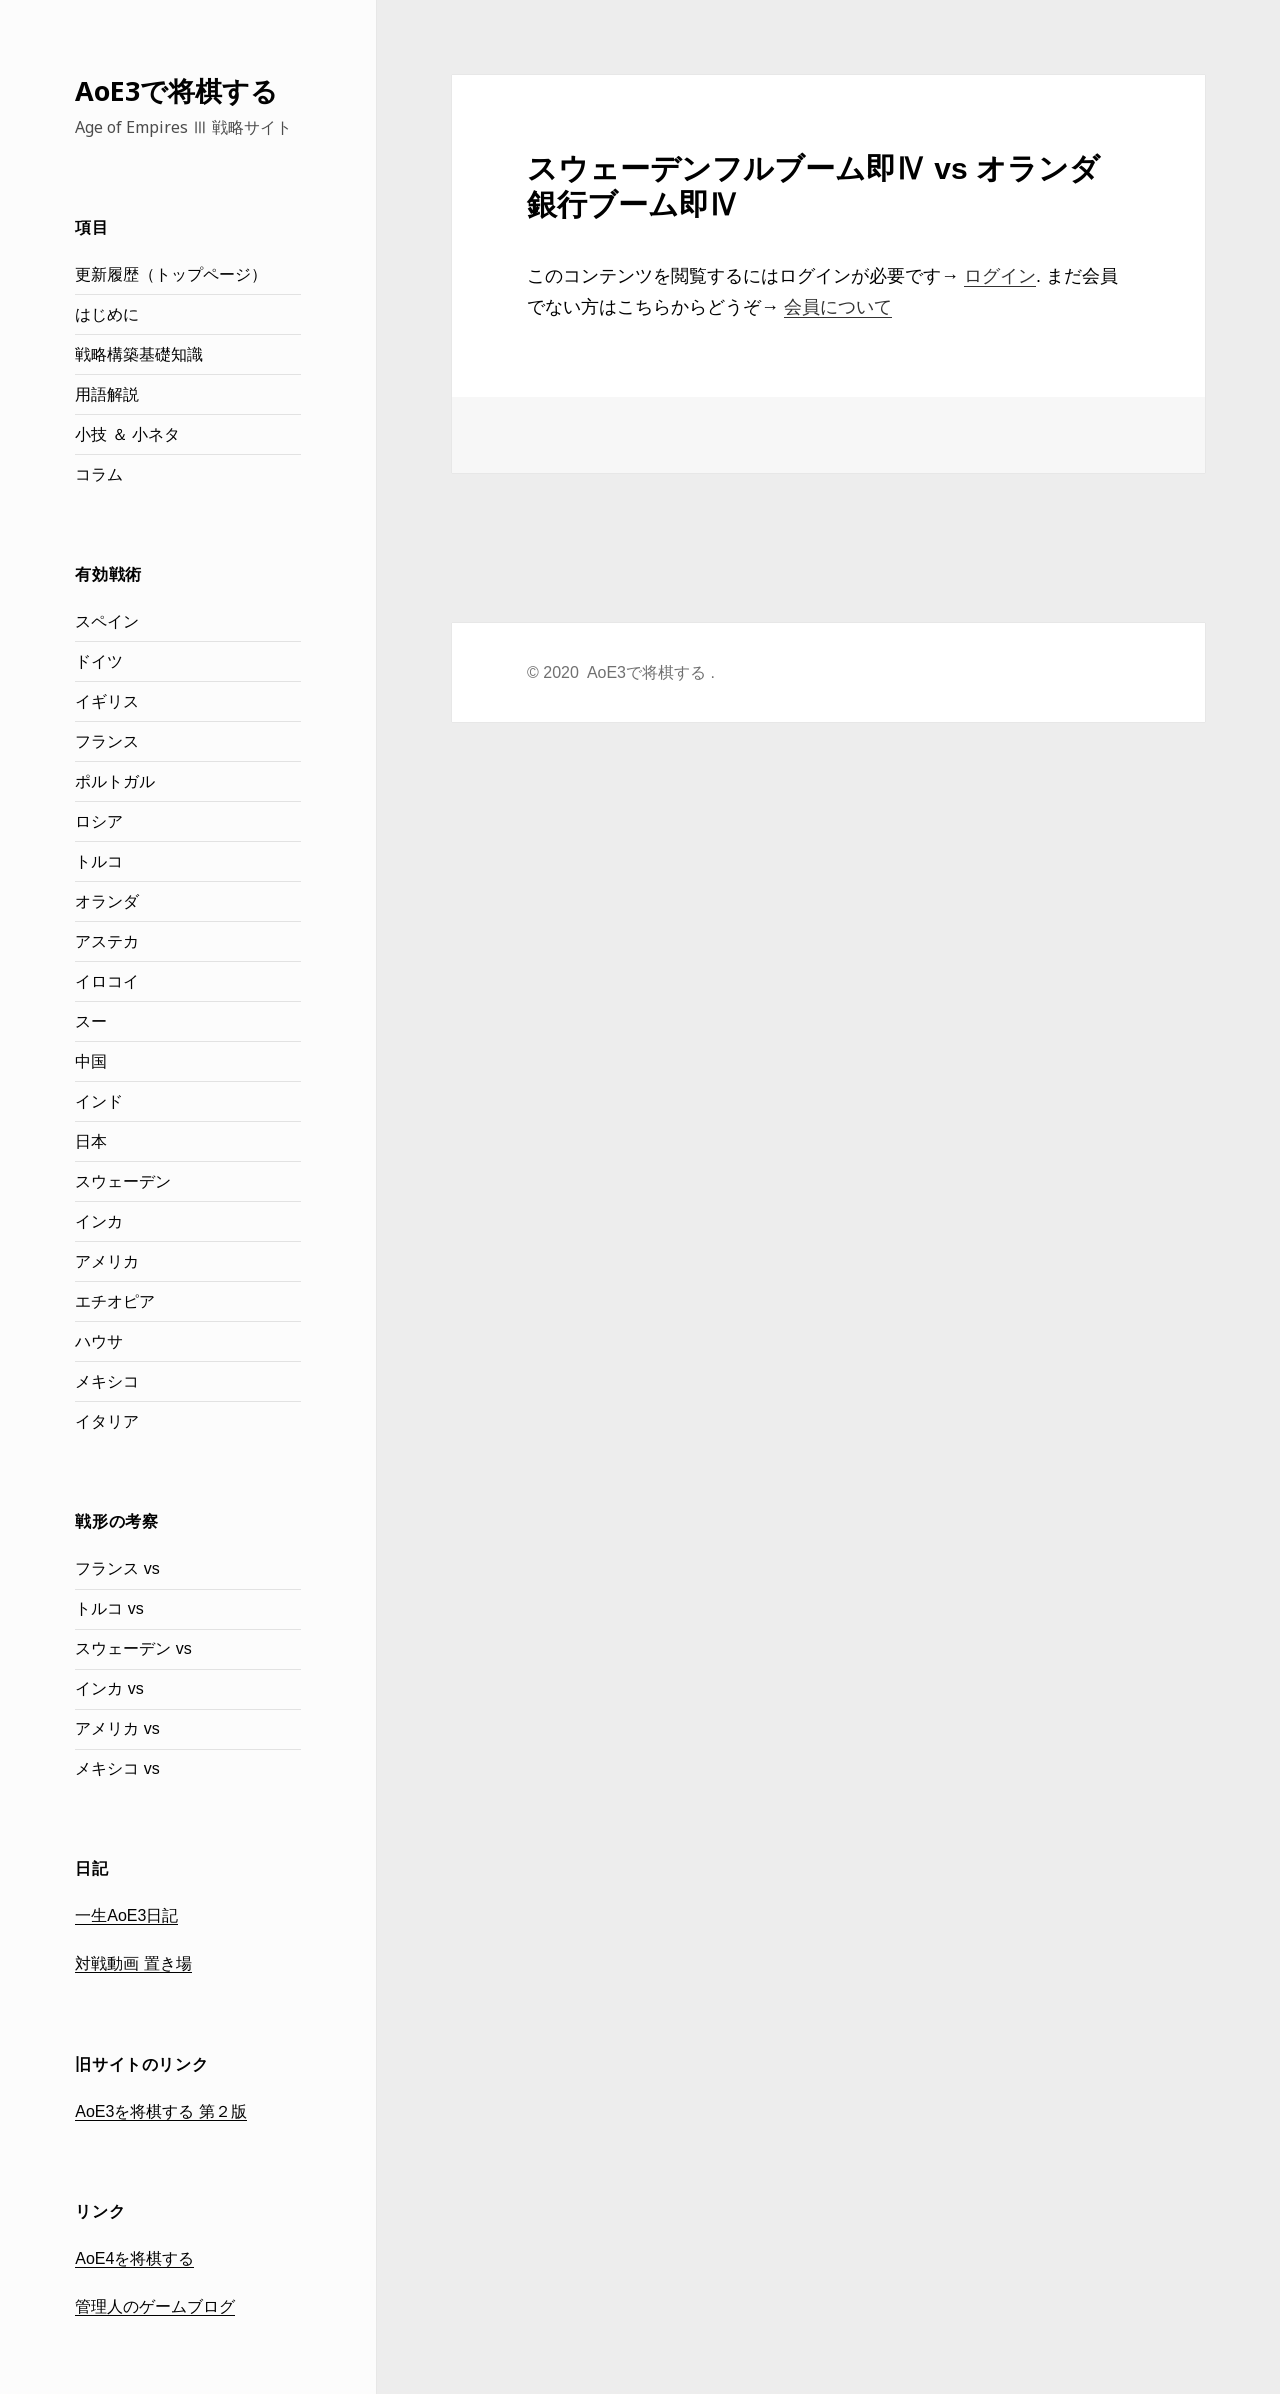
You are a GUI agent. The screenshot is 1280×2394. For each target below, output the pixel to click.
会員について (838, 307)
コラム (99, 474)
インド (99, 1101)
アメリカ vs (117, 1728)
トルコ (99, 861)
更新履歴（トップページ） (171, 274)
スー (91, 1021)
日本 (91, 1141)
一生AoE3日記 (126, 1915)
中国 (91, 1061)
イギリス (107, 701)
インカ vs (109, 1688)
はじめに (107, 314)
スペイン (107, 621)
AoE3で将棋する (176, 90)
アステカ (107, 941)
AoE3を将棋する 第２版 (161, 2111)
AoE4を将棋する (134, 2258)
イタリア (107, 1421)
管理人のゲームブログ (155, 2306)
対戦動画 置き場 (133, 1963)
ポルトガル (115, 781)
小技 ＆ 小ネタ (127, 434)
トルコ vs (109, 1608)
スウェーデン (123, 1181)
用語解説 (107, 394)
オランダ (107, 901)
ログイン (1000, 276)
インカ (99, 1221)
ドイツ (99, 661)
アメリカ (107, 1261)
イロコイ (107, 981)
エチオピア (115, 1301)
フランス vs (117, 1568)
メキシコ (107, 1381)
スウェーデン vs (133, 1648)
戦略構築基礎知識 (139, 354)
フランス (107, 741)
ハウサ (99, 1341)
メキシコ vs (117, 1768)
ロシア (99, 821)
